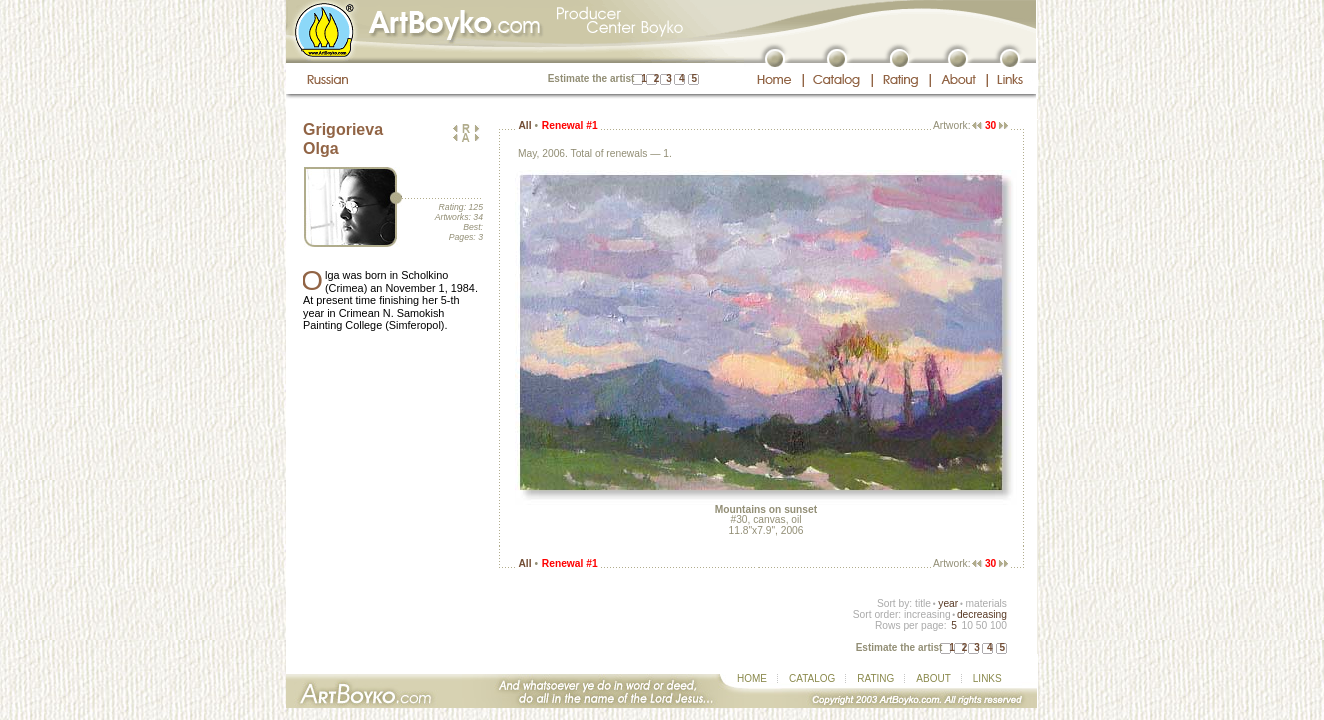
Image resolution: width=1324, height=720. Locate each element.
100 (998, 625)
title (923, 603)
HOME (752, 678)
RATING (875, 678)
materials (986, 603)
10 (966, 625)
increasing (927, 614)
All (524, 125)
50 (981, 625)
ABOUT (933, 678)
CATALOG (812, 678)
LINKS (987, 678)
